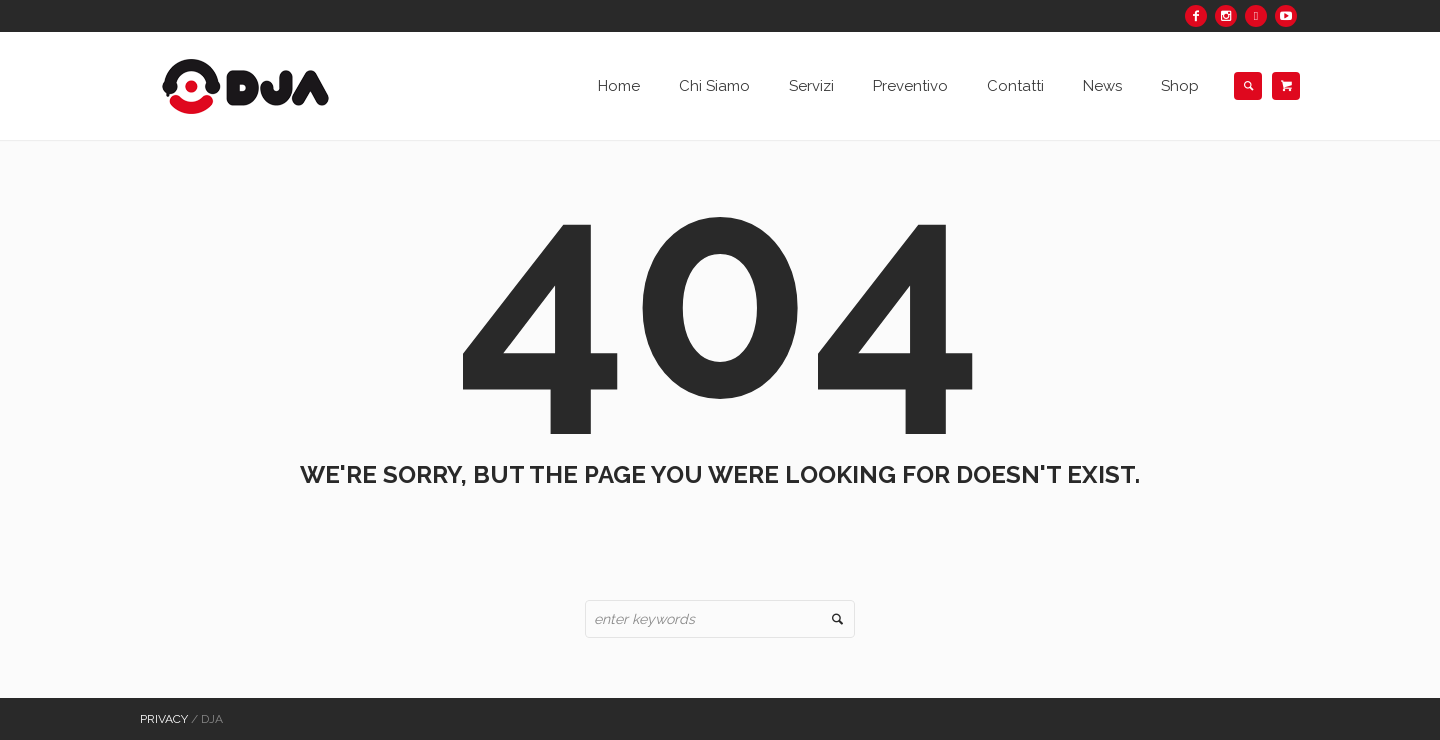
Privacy (164, 719)
